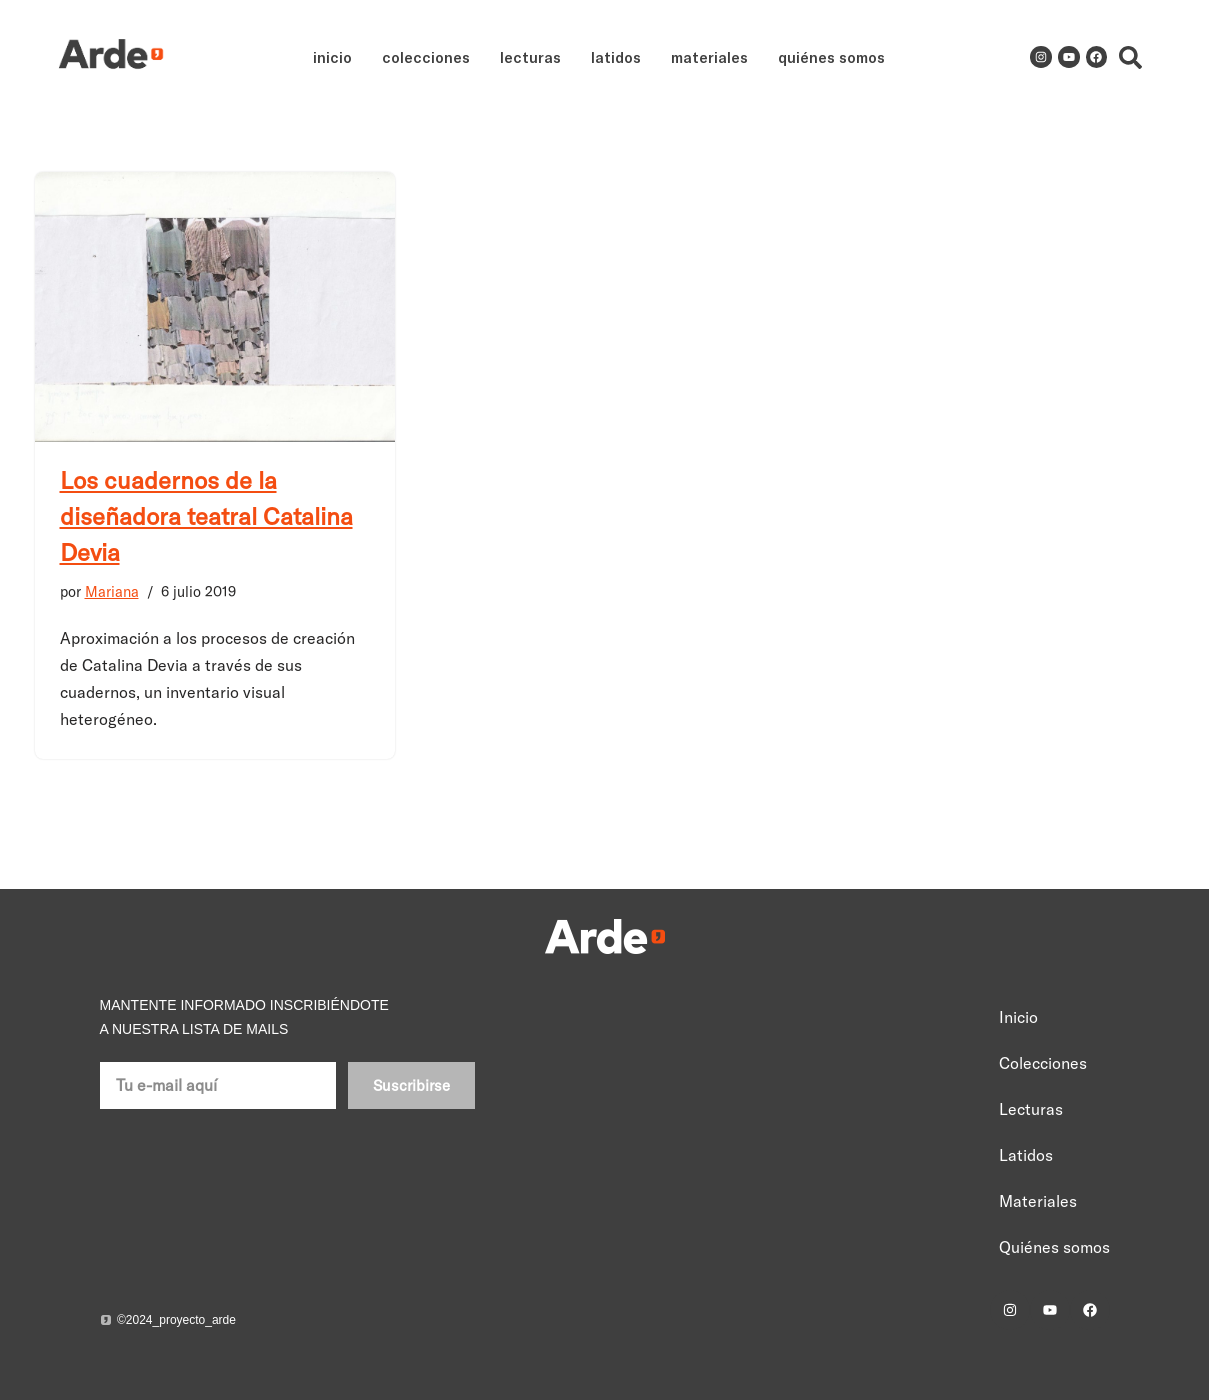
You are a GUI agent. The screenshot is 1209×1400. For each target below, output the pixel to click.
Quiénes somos (831, 57)
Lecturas (530, 57)
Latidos (616, 57)
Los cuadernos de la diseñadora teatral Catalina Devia (206, 516)
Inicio (332, 57)
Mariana (112, 592)
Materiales (709, 57)
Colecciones (426, 57)
